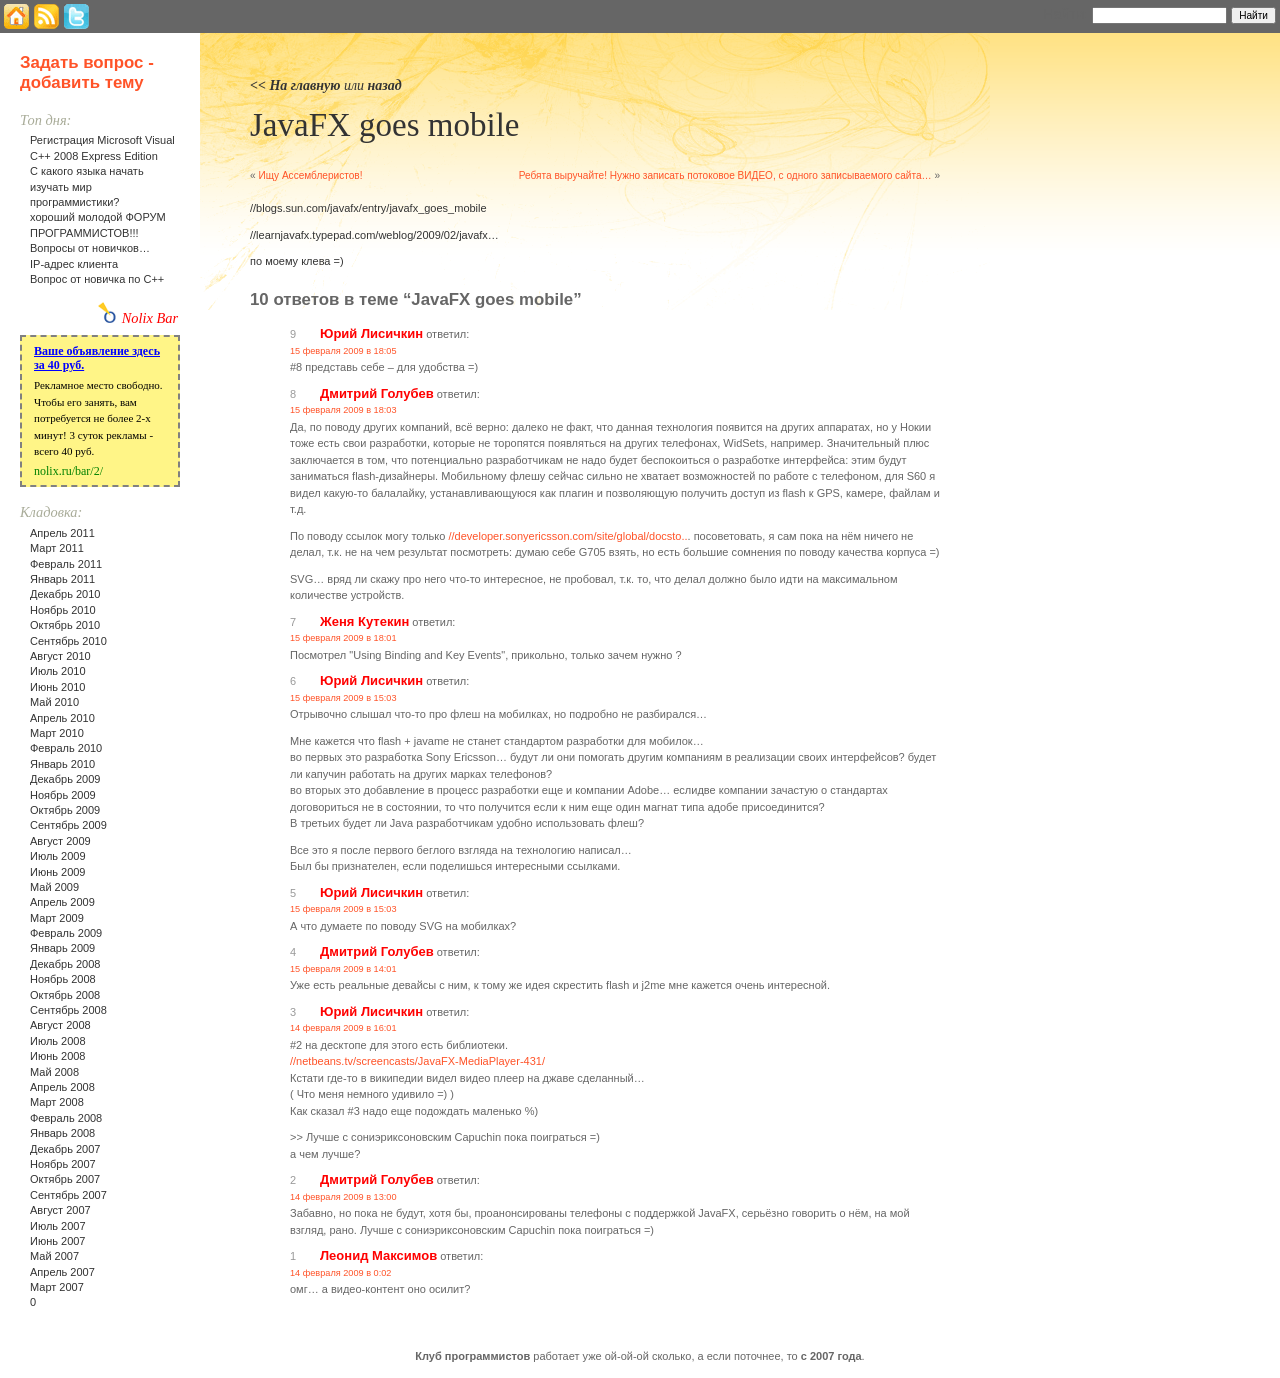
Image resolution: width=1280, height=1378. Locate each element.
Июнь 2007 (58, 1241)
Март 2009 (57, 918)
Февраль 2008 (66, 1118)
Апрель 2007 (62, 1272)
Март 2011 (57, 548)
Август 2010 (60, 656)
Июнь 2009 (58, 872)
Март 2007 (57, 1287)
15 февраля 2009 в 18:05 (343, 351)
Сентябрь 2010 (68, 641)
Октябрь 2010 (65, 625)
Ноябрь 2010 (63, 610)
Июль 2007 (58, 1226)
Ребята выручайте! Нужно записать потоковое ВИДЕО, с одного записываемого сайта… (725, 175)
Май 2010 (54, 702)
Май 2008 (54, 1072)
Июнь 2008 (58, 1056)
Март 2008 (57, 1102)
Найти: (1065, 14)
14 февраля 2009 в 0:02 (340, 1273)
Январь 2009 (62, 948)
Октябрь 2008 (65, 995)
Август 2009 (60, 841)
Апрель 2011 (62, 533)
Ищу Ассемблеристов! (310, 175)
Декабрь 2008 (65, 964)
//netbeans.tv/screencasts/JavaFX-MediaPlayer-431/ (417, 1061)
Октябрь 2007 (65, 1179)
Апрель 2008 (62, 1087)
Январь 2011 (62, 579)
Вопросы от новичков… (90, 248)
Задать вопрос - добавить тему (87, 72)
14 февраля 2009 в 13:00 (343, 1197)
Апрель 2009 (62, 902)
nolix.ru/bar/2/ (68, 471)
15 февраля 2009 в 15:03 (343, 698)
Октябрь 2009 (65, 810)
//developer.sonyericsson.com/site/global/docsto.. (567, 536)
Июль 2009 (58, 856)
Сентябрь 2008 (68, 1010)
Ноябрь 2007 (63, 1164)
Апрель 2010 (62, 718)
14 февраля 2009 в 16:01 (343, 1028)
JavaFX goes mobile (384, 125)
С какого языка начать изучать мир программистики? (87, 186)
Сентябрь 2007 (68, 1195)
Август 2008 (60, 1025)
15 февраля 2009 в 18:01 (343, 638)
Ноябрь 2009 (63, 795)
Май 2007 (54, 1256)
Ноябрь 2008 (63, 979)
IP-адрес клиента (74, 264)
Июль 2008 (58, 1041)
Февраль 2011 (66, 564)
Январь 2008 (62, 1133)
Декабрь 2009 (65, 779)
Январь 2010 (62, 764)
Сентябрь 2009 (68, 825)
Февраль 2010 (66, 748)
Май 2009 (54, 887)
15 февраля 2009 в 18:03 (343, 410)
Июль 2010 (58, 671)
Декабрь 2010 (65, 594)
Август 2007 (60, 1210)
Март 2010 (57, 733)
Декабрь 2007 (65, 1149)
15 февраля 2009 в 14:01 (343, 969)
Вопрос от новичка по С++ (97, 279)
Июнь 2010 (58, 687)
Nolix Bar (150, 318)
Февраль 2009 (66, 933)
